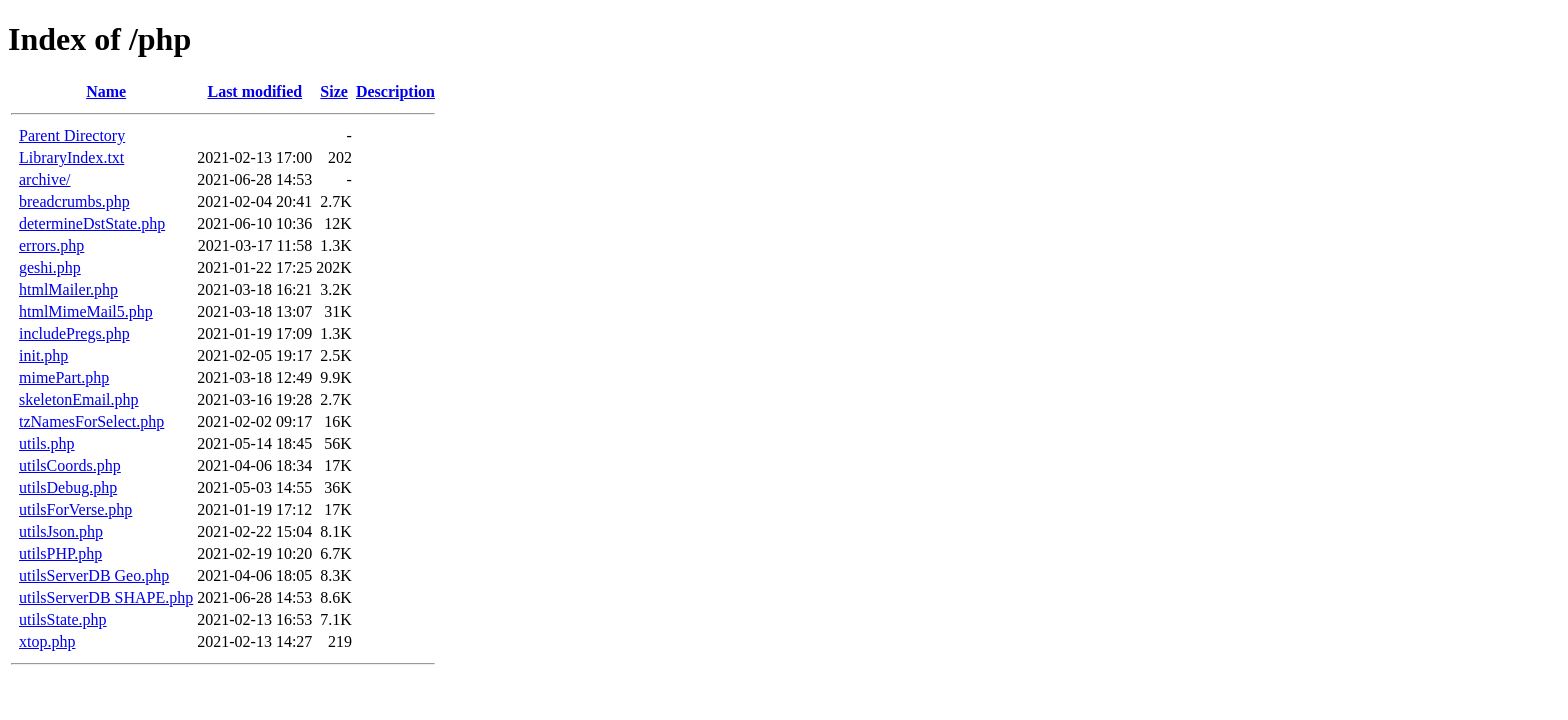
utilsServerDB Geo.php (94, 575)
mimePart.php (64, 377)
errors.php (51, 245)
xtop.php (47, 641)
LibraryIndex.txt (71, 157)
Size (334, 91)
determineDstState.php (92, 223)
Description (395, 91)
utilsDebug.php (68, 487)
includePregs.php (74, 333)
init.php (43, 355)
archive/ (45, 179)
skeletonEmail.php (79, 399)
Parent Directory (72, 135)
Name (106, 91)
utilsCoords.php (70, 465)
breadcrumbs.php (74, 201)
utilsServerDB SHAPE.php (106, 597)
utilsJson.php (61, 531)
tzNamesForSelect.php (91, 421)
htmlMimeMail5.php (86, 311)
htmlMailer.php (68, 289)
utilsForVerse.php (75, 509)
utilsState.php (63, 619)
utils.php (47, 443)
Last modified (254, 91)
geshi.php (50, 267)
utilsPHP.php (60, 553)
